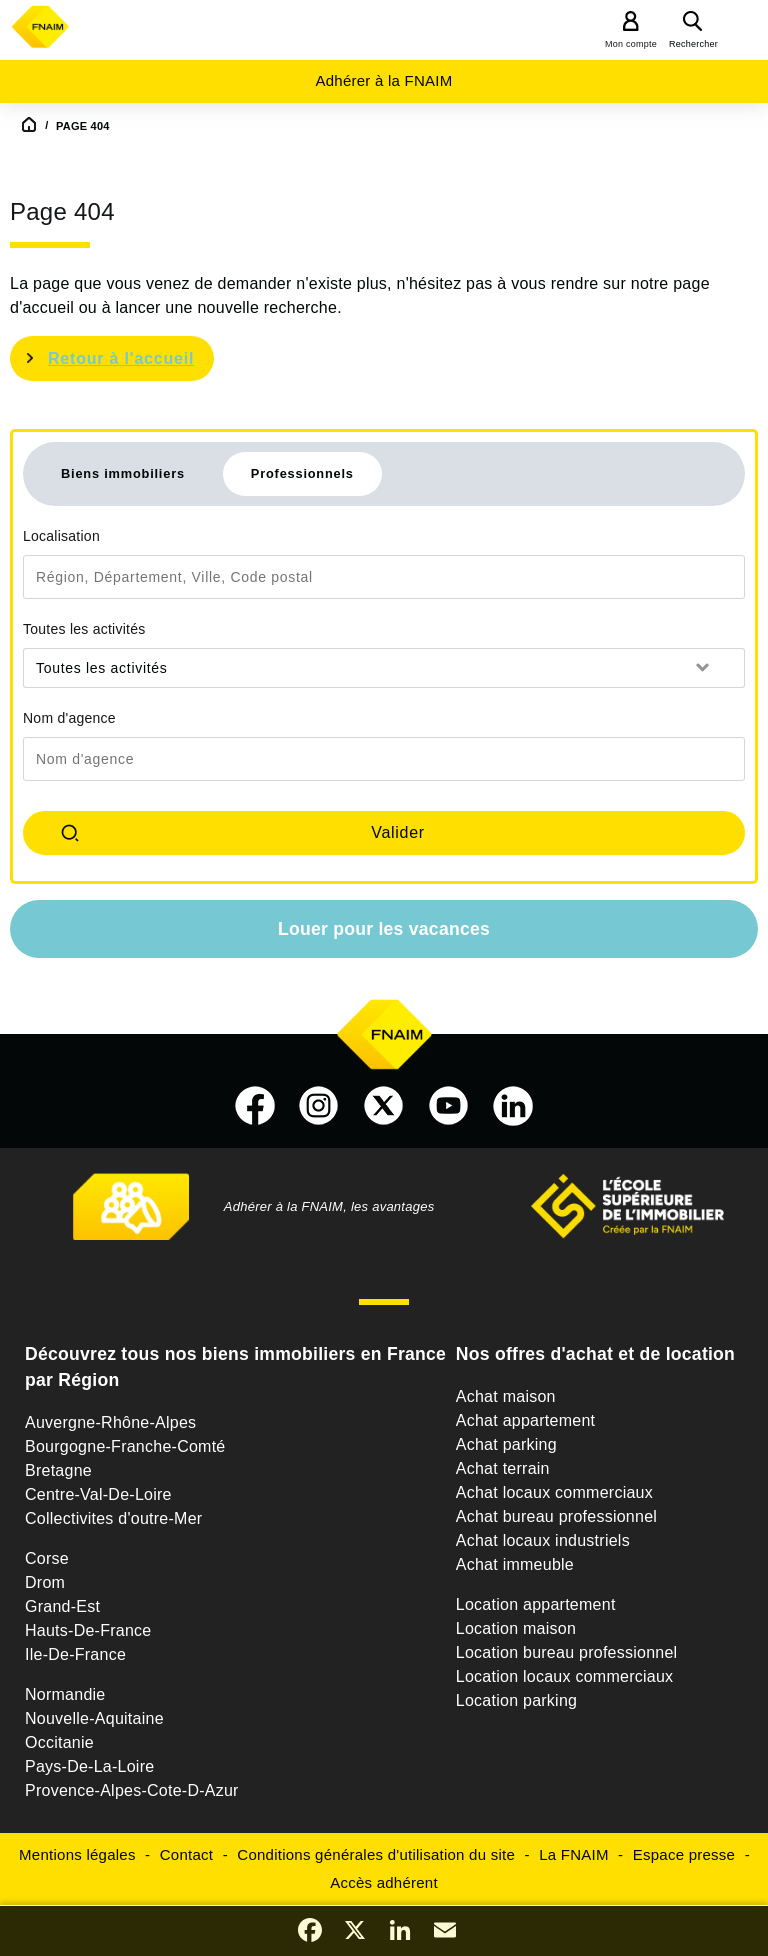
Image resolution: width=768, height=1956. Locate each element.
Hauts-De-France (88, 1630)
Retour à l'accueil (121, 358)
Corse (47, 1558)
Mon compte (631, 44)
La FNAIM (574, 1854)
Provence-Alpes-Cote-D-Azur (132, 1790)
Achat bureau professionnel (556, 1516)
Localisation (61, 536)
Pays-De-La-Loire (89, 1766)
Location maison (516, 1628)
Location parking (516, 1700)
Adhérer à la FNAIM (383, 80)
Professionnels (302, 473)
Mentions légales (77, 1854)
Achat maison (506, 1396)
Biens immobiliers (123, 473)
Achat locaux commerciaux (554, 1492)
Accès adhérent (384, 1882)
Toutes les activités (84, 629)
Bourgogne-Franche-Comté (125, 1446)
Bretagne (58, 1470)
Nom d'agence (69, 718)
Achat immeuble (515, 1564)
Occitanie (59, 1742)
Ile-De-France (75, 1654)
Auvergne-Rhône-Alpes (110, 1422)
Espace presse (684, 1854)
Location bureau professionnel (567, 1652)
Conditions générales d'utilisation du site (376, 1854)
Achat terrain (503, 1468)
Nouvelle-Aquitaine (94, 1718)
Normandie (65, 1694)
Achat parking (506, 1444)
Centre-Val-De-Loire (98, 1494)
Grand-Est (62, 1606)
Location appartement (536, 1604)
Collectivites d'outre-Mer (113, 1518)
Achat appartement (525, 1420)
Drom (45, 1582)
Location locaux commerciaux (565, 1676)
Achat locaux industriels (543, 1540)
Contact (186, 1854)
